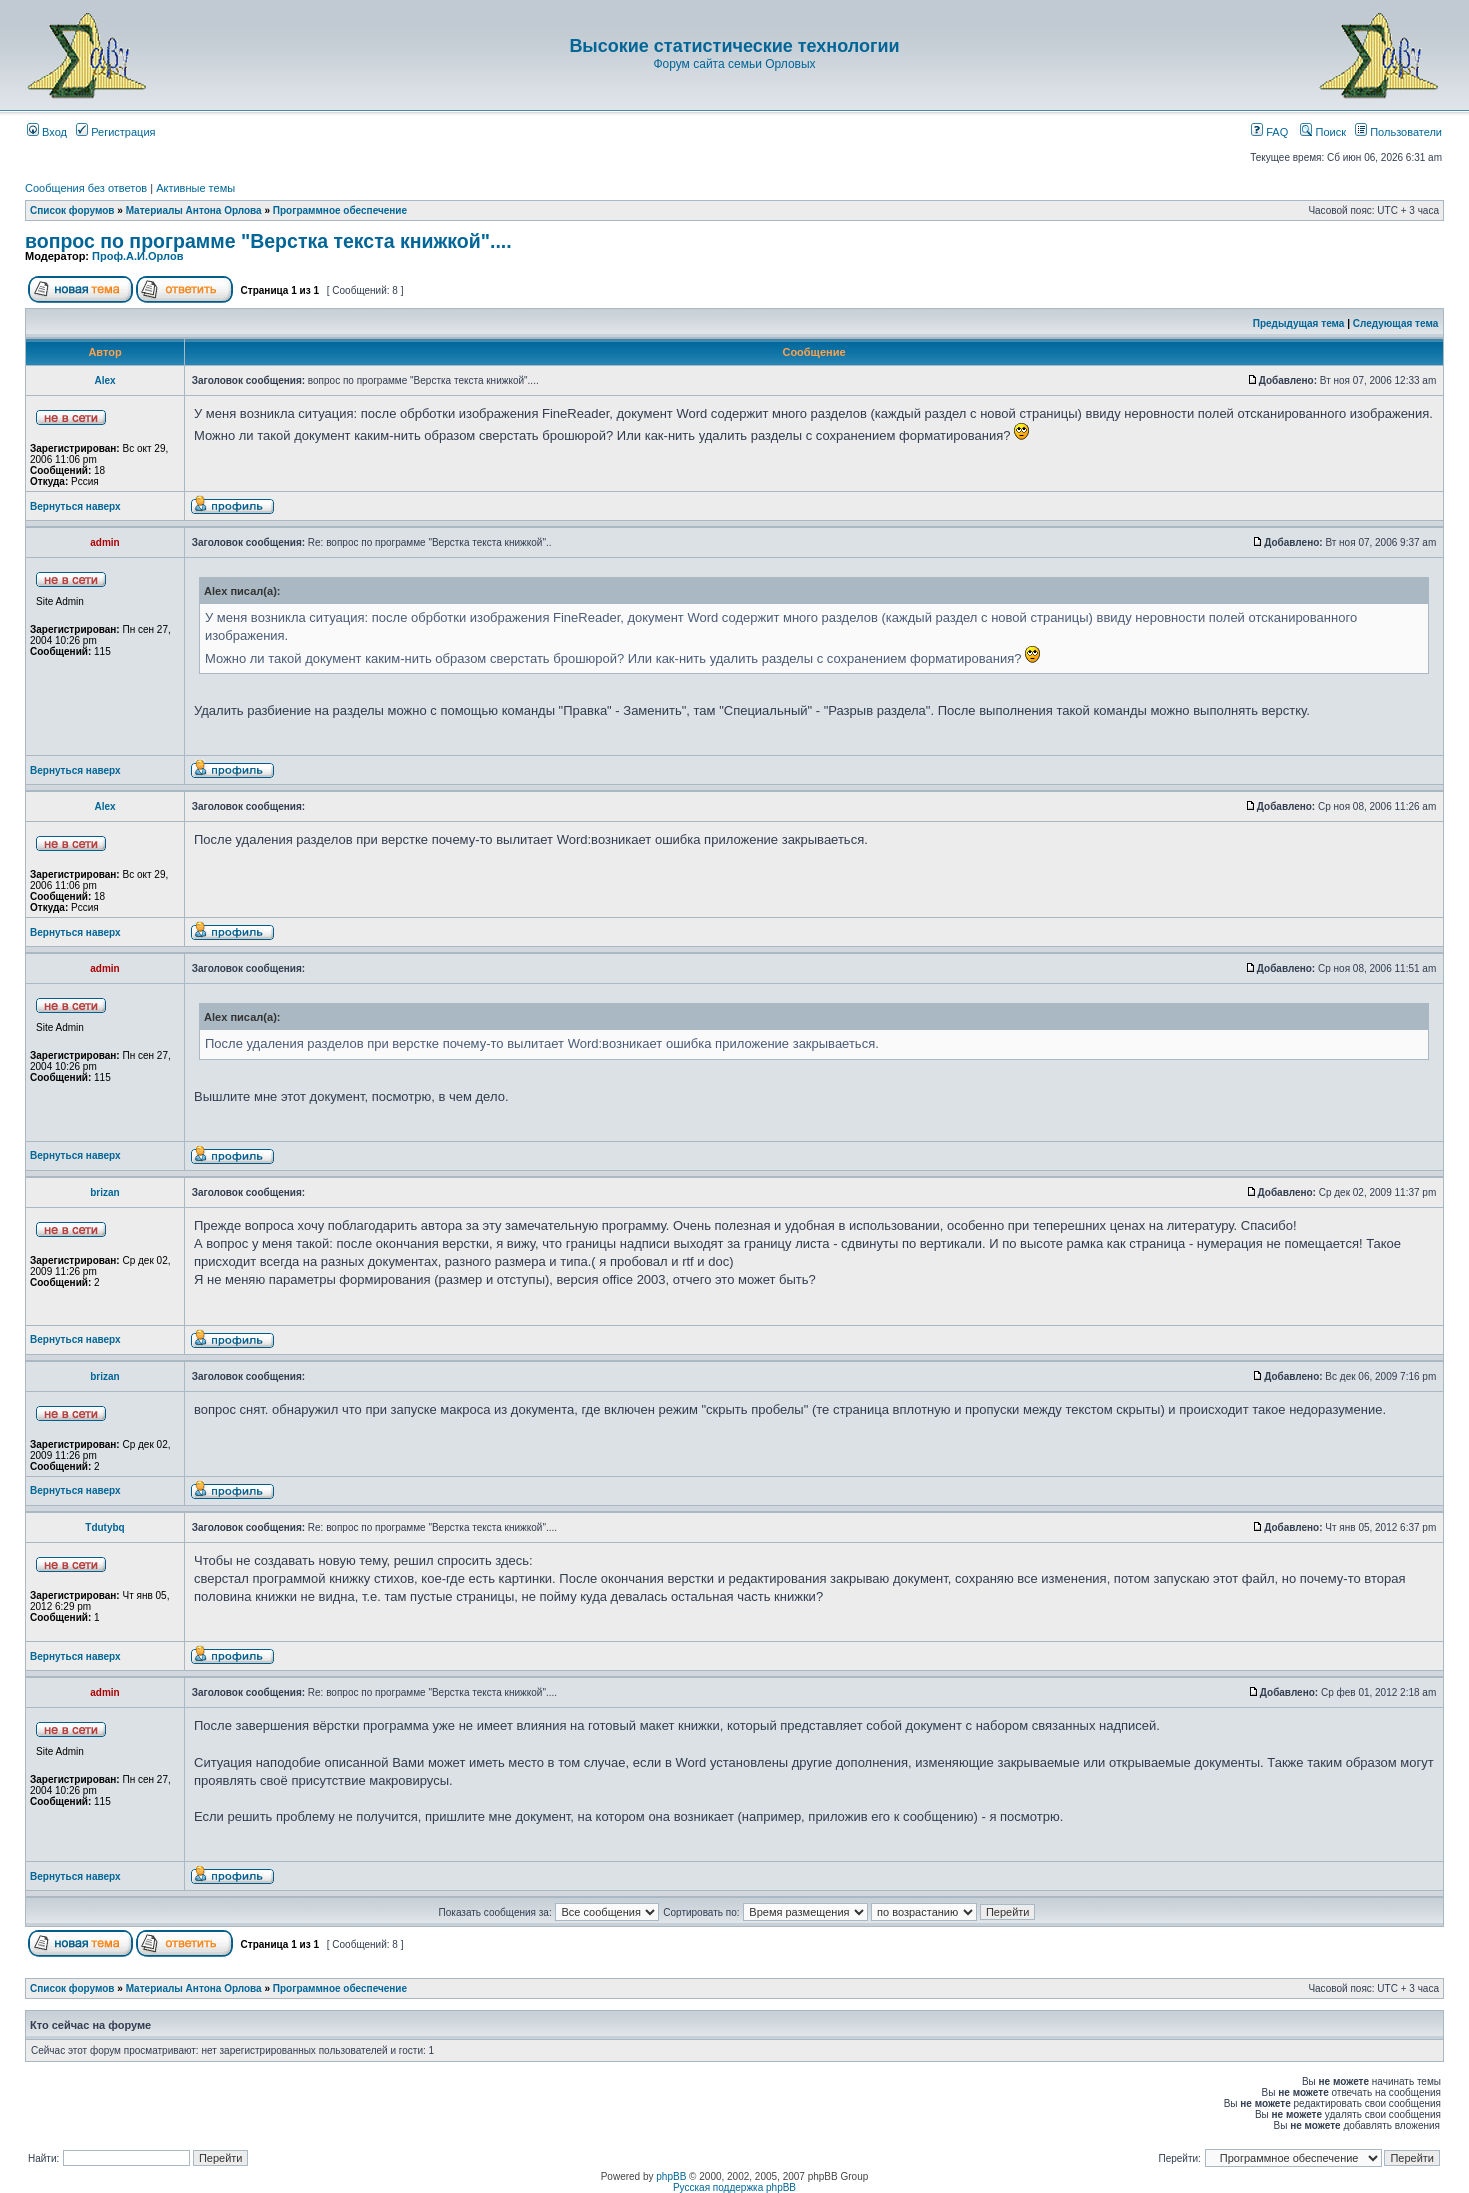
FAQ (1269, 132)
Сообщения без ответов (86, 188)
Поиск (1323, 132)
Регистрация (115, 132)
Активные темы (195, 188)
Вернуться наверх (75, 506)
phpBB (671, 2176)
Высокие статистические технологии (734, 46)
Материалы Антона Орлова (194, 210)
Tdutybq (104, 1527)
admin (104, 542)
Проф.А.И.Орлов (137, 256)
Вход (47, 132)
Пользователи (1398, 132)
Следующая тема (1395, 323)
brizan (104, 1192)
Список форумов (72, 210)
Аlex (104, 380)
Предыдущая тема (1299, 323)
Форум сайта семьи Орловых (734, 64)
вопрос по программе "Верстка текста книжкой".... (268, 241)
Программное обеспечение (340, 210)
